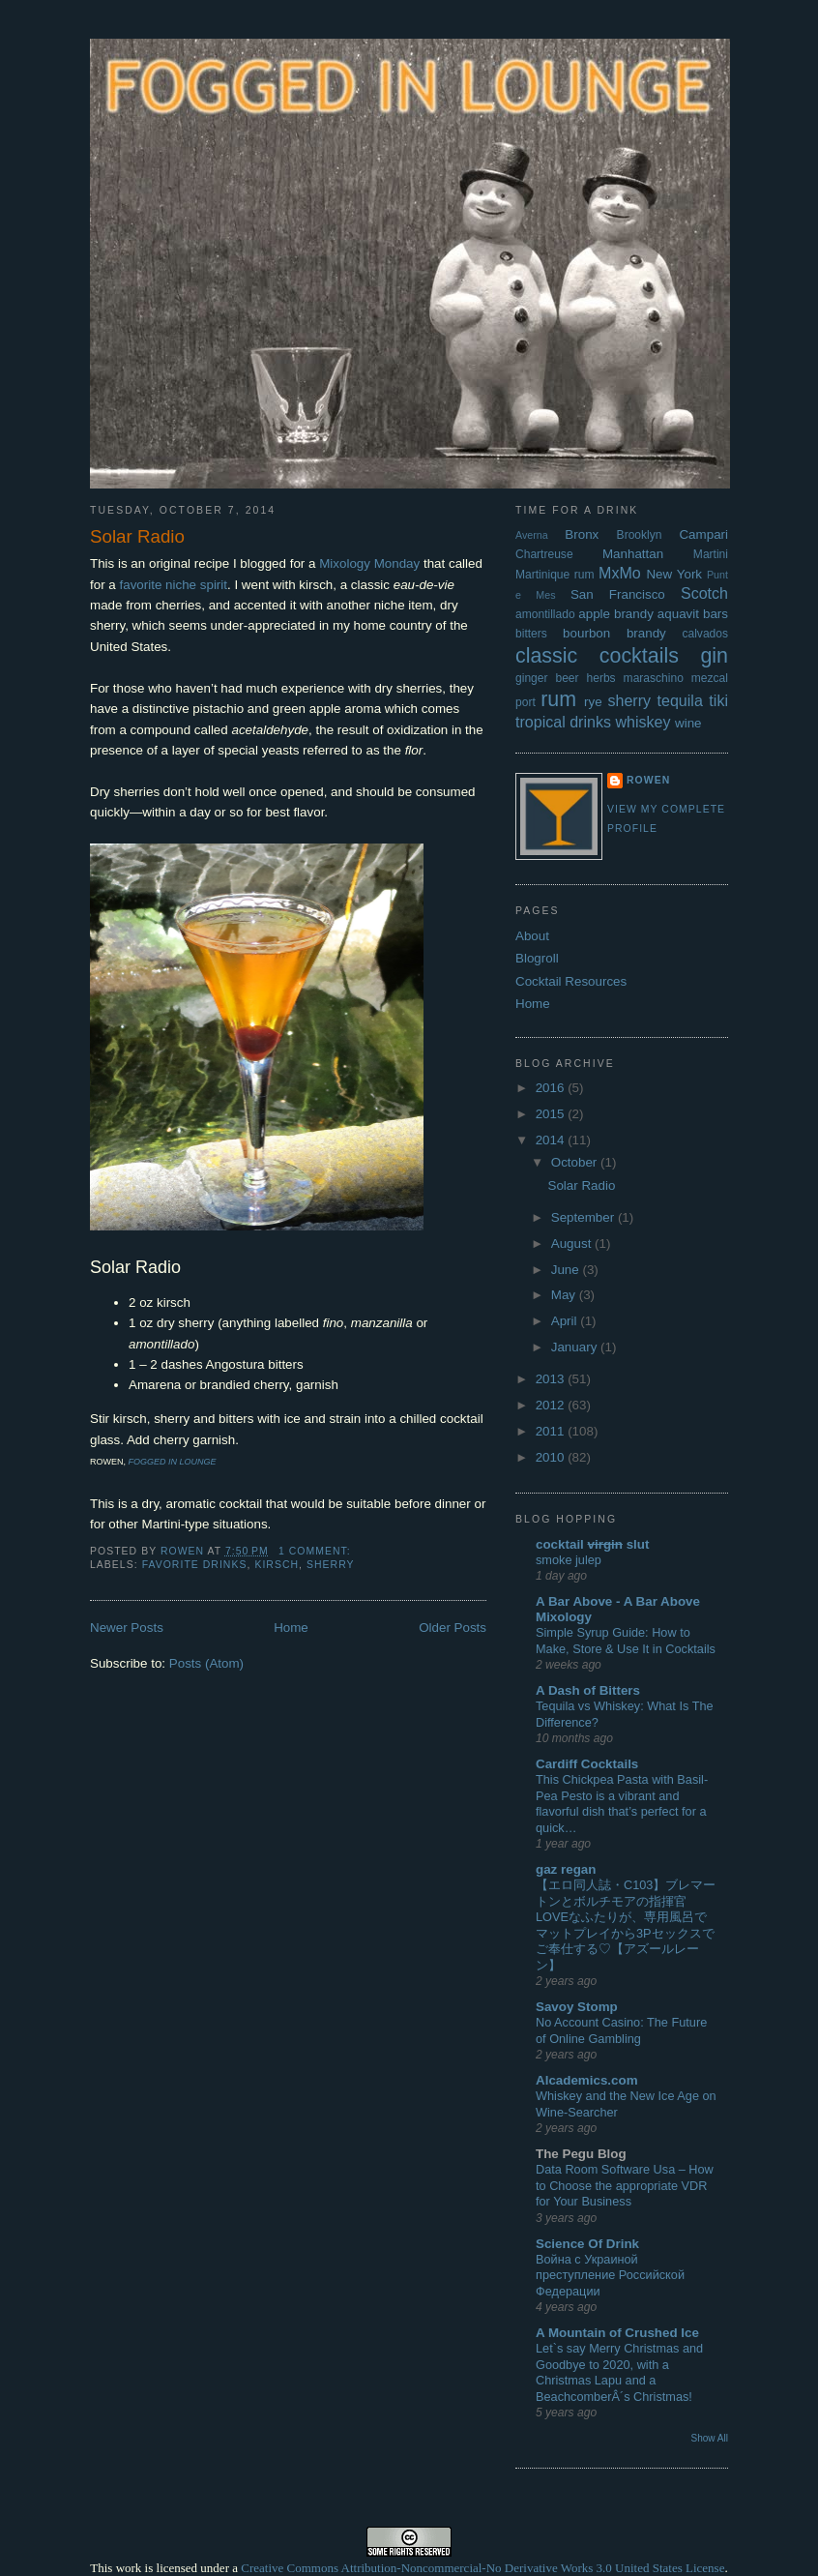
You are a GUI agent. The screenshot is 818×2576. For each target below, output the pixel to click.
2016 (552, 1088)
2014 (552, 1140)
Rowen (648, 780)
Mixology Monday (369, 563)
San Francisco (617, 594)
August (573, 1243)
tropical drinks (563, 721)
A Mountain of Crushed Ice (617, 2332)
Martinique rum (555, 574)
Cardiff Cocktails (587, 1764)
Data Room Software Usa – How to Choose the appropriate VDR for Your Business (625, 2185)
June (567, 1269)
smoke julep (568, 1560)
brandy (646, 633)
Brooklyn (639, 535)
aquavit (678, 614)
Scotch (704, 593)
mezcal (709, 678)
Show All (709, 2438)
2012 (552, 1405)
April (565, 1321)
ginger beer (547, 678)
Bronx (582, 534)
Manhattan (632, 554)
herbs (601, 678)
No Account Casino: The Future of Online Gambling (621, 2030)
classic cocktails (597, 655)
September (584, 1217)
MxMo (620, 572)
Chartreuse (544, 554)
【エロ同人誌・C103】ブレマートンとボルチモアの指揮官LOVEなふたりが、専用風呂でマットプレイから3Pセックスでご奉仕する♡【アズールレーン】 (626, 1925)
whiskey (642, 721)
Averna (531, 535)
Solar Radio (137, 536)
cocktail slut (592, 1544)
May (565, 1295)
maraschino (654, 678)
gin (714, 655)
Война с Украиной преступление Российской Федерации (610, 2275)
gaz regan (566, 1869)
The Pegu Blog (581, 2154)
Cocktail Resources (571, 981)
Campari (703, 534)
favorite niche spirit (173, 584)
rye (593, 702)
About (532, 936)
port (525, 702)
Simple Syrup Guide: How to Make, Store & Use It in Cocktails (626, 1640)
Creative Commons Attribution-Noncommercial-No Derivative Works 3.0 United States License (482, 2568)
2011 (552, 1431)
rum (558, 699)
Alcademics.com (587, 2080)
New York (674, 574)
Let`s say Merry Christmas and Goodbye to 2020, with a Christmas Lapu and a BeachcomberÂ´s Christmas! (619, 2372)
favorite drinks (195, 1564)
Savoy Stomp (577, 2006)
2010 (552, 1457)
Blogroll (537, 958)
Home (291, 1627)
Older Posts (452, 1627)
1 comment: (316, 1551)
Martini (710, 554)
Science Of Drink (587, 2243)
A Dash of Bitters (588, 1690)
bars (715, 614)
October (575, 1162)
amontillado (545, 614)
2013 (552, 1379)
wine (688, 723)
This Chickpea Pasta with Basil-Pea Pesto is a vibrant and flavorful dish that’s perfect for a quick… (622, 1803)
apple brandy (616, 614)
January (575, 1347)
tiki (718, 700)
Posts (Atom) (206, 1663)
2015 (552, 1114)
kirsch (276, 1564)
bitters (531, 633)
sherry (331, 1564)
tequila (680, 700)
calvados (705, 633)
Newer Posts (126, 1627)
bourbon (586, 633)
